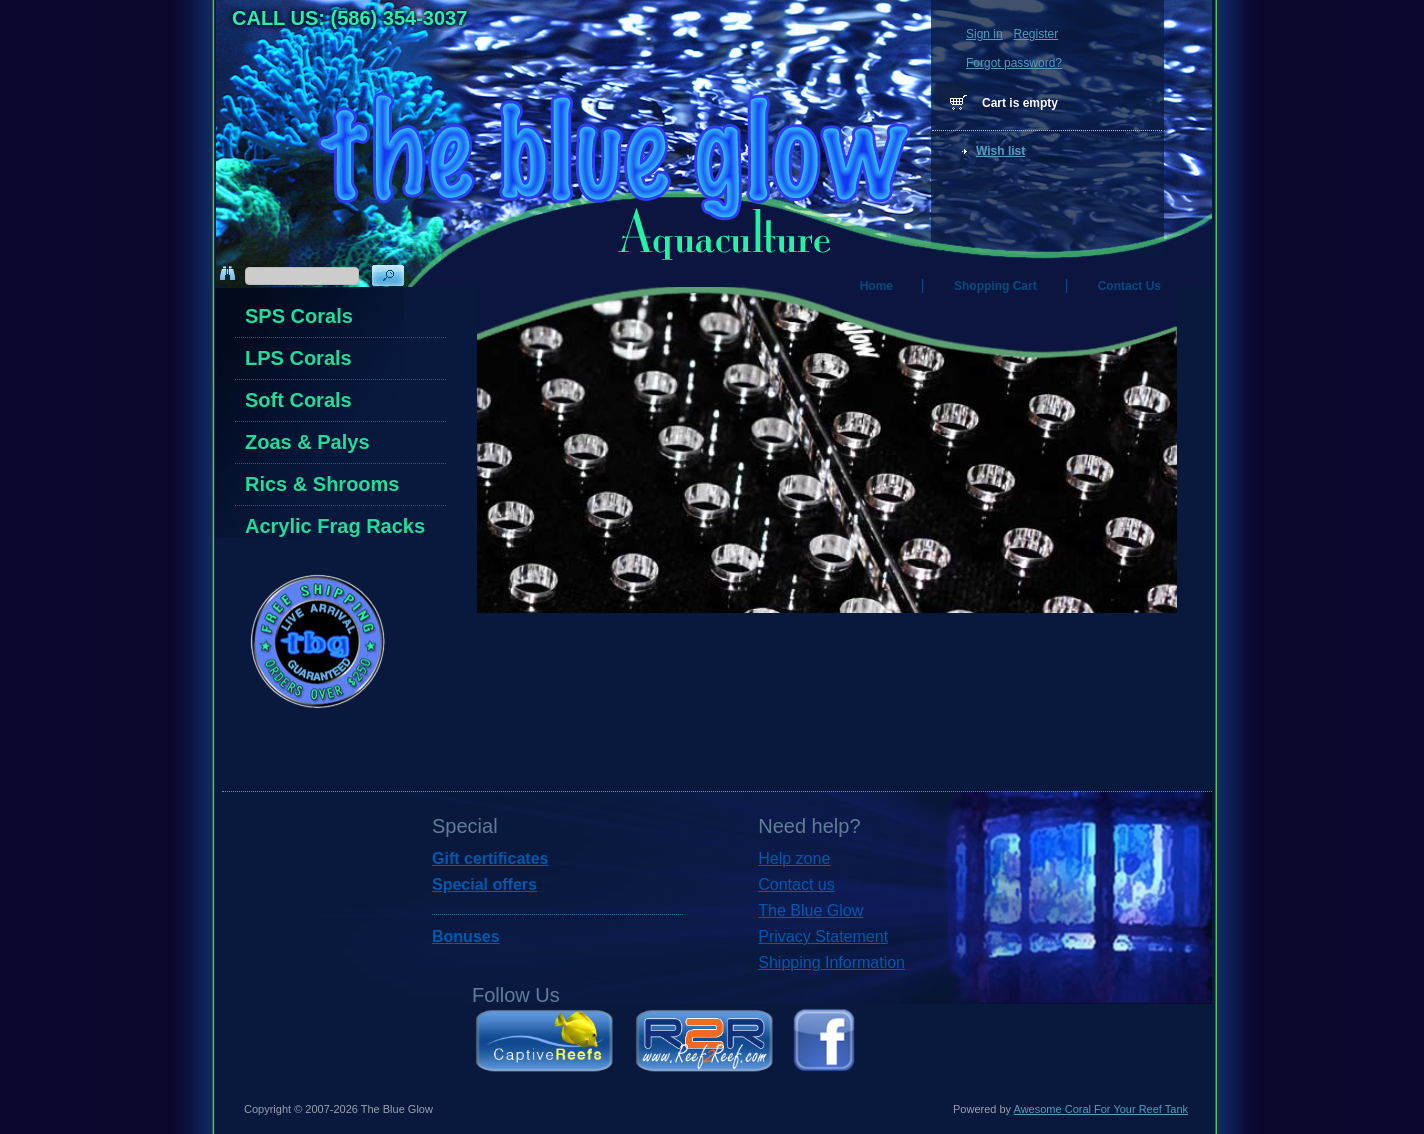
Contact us (796, 884)
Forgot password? (1014, 63)
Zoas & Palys (307, 442)
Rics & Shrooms (322, 484)
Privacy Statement (823, 936)
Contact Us (1129, 286)
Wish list (1000, 151)
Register (1035, 34)
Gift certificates (490, 858)
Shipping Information (831, 962)
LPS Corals (298, 358)
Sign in (984, 34)
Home (876, 286)
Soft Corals (298, 400)
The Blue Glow (810, 910)
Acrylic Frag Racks (335, 526)
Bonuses (466, 936)
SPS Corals (299, 316)
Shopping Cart (995, 286)
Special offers (484, 884)
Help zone (794, 858)
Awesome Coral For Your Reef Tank (1101, 1109)
